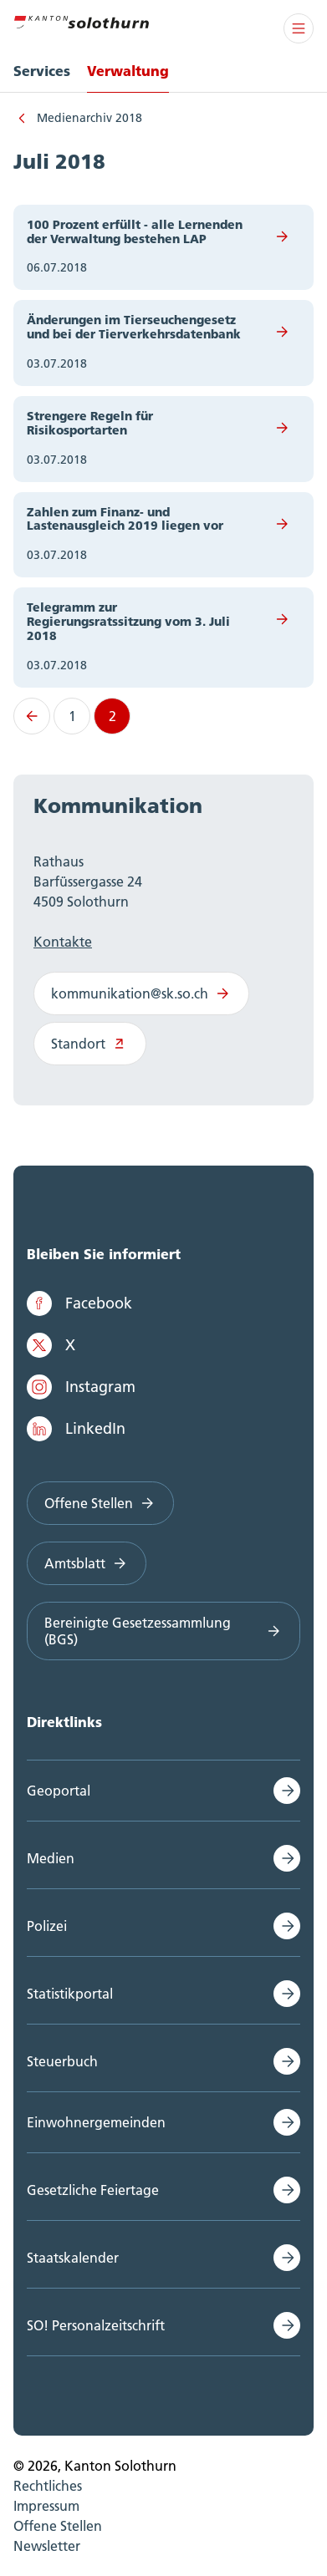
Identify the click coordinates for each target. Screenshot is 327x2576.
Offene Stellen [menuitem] (57, 2526)
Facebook (79, 1303)
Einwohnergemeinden (96, 2122)
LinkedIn (76, 1428)
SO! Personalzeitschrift (96, 2325)
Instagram (81, 1387)
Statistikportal (70, 1993)
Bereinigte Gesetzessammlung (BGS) (163, 1631)
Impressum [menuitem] (46, 2505)
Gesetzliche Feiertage (93, 2190)
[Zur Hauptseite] (81, 20)
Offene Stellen (100, 1503)
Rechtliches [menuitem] (47, 2485)
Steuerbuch (62, 2061)
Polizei (47, 1926)
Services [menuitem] (41, 70)
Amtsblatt (86, 1563)
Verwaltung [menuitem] (128, 70)
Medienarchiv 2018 (89, 117)
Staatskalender (73, 2257)
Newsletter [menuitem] (46, 2546)
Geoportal (58, 1790)
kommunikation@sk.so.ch (141, 993)
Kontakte (62, 941)
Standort (90, 1043)
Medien (50, 1858)
